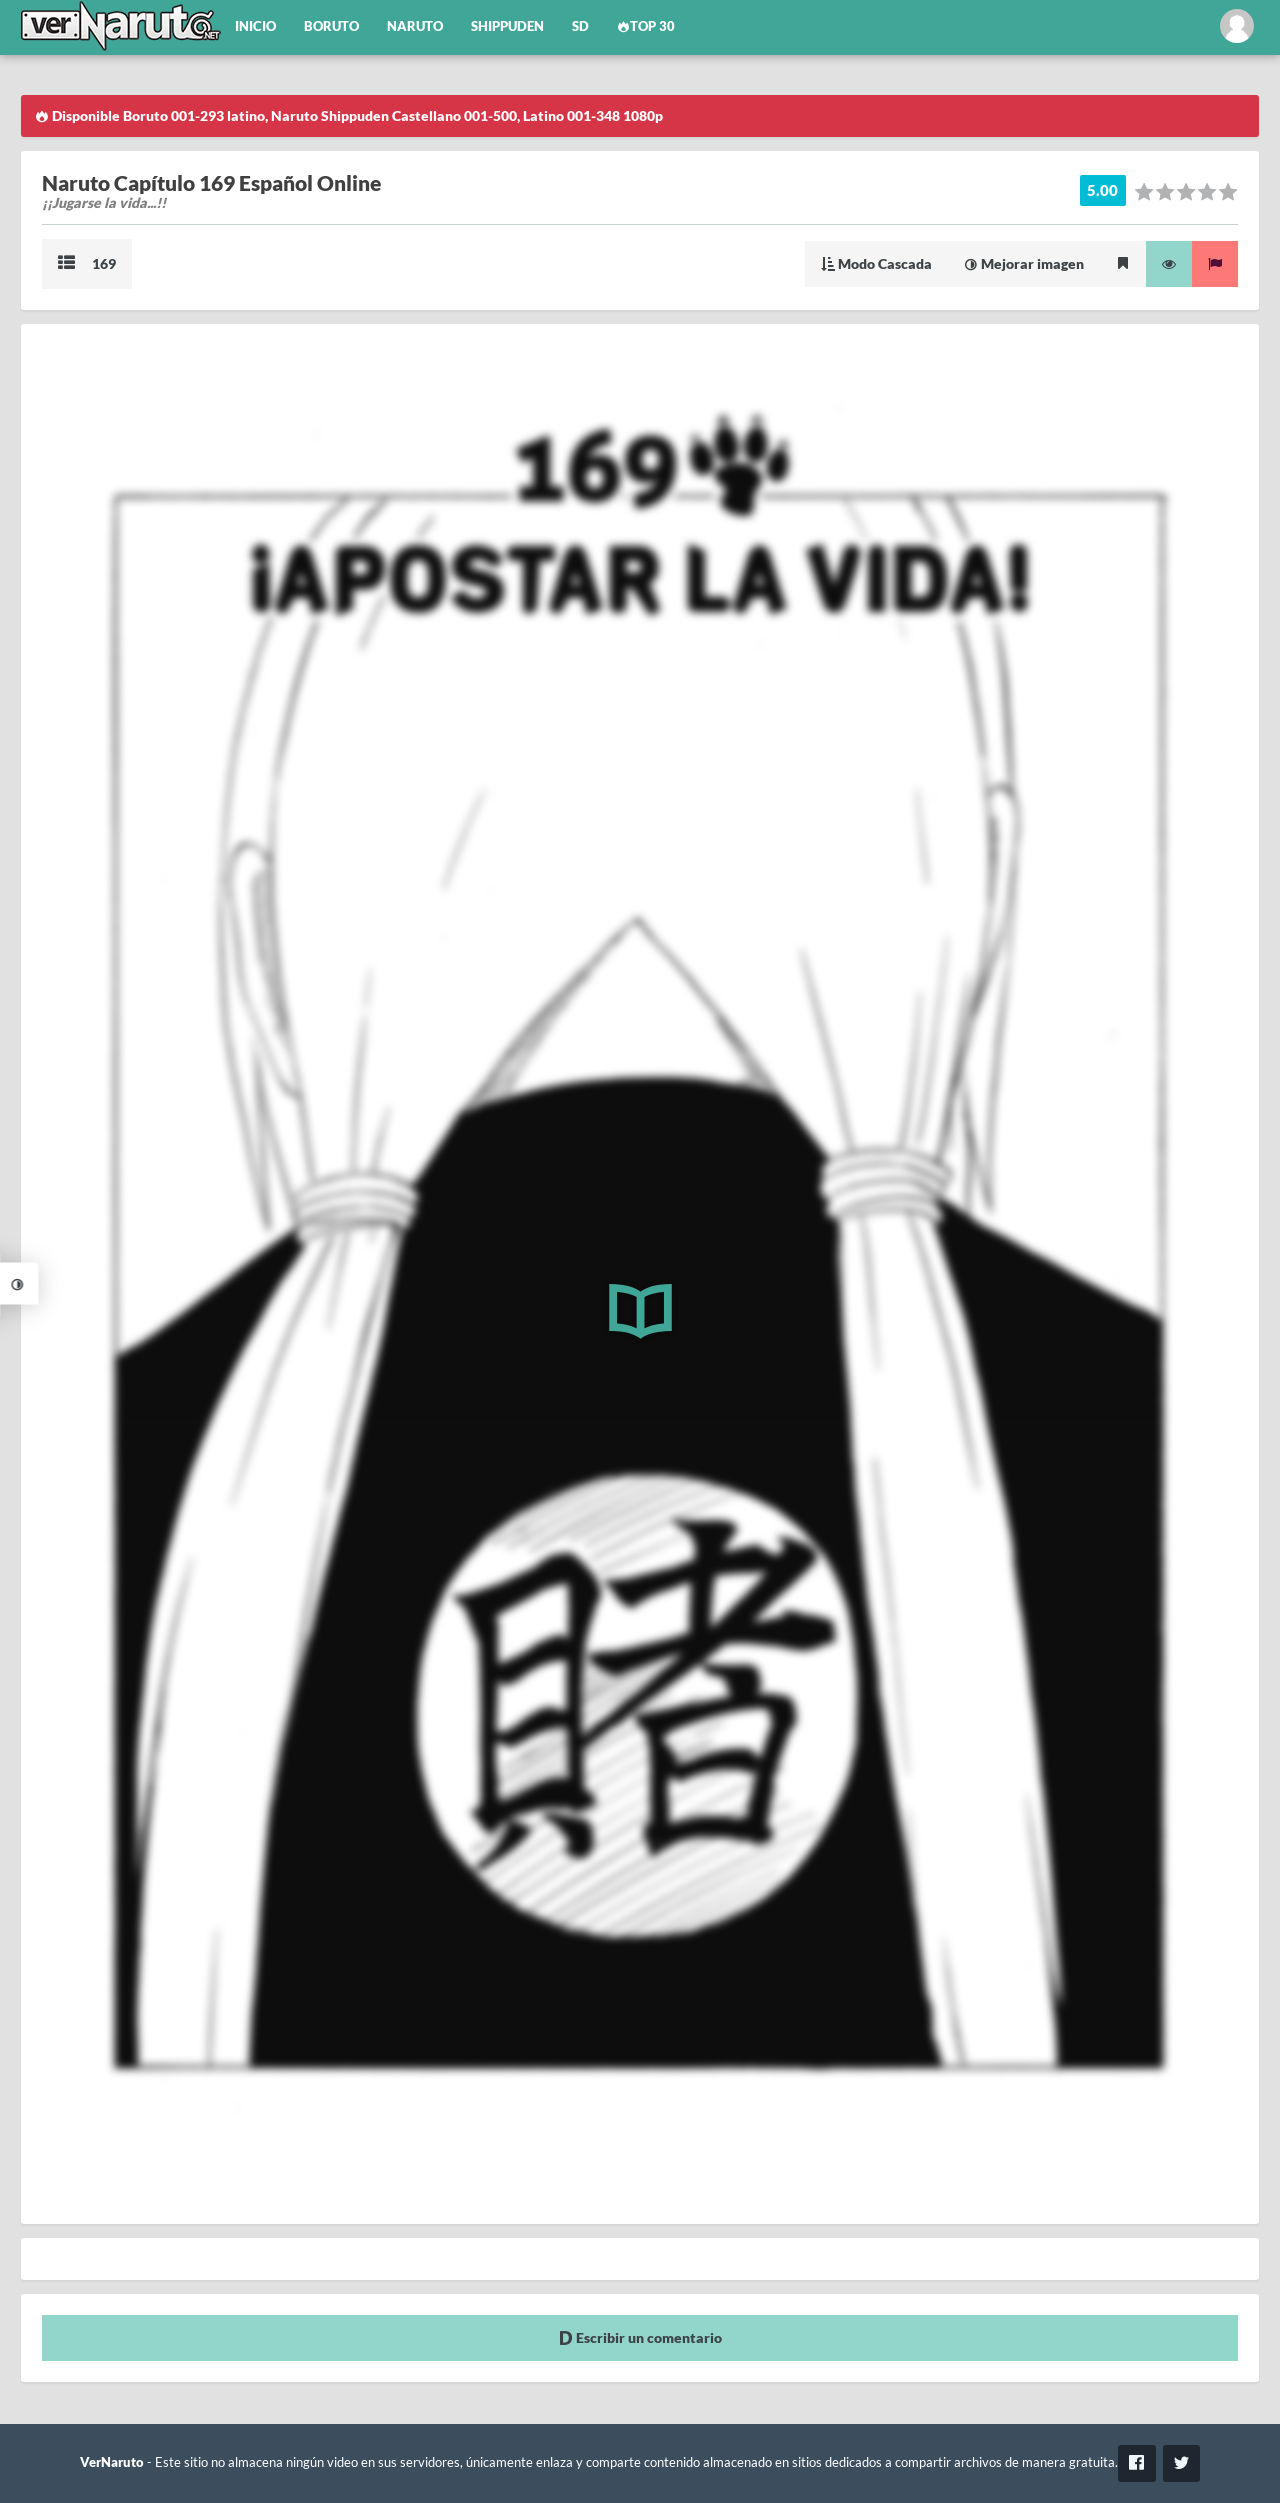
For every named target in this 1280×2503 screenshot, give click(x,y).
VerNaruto (112, 2462)
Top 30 (646, 26)
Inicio (255, 26)
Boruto (331, 26)
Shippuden (507, 26)
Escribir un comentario (640, 2337)
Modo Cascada (876, 263)
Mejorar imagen (1024, 263)
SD (580, 26)
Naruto (415, 26)
